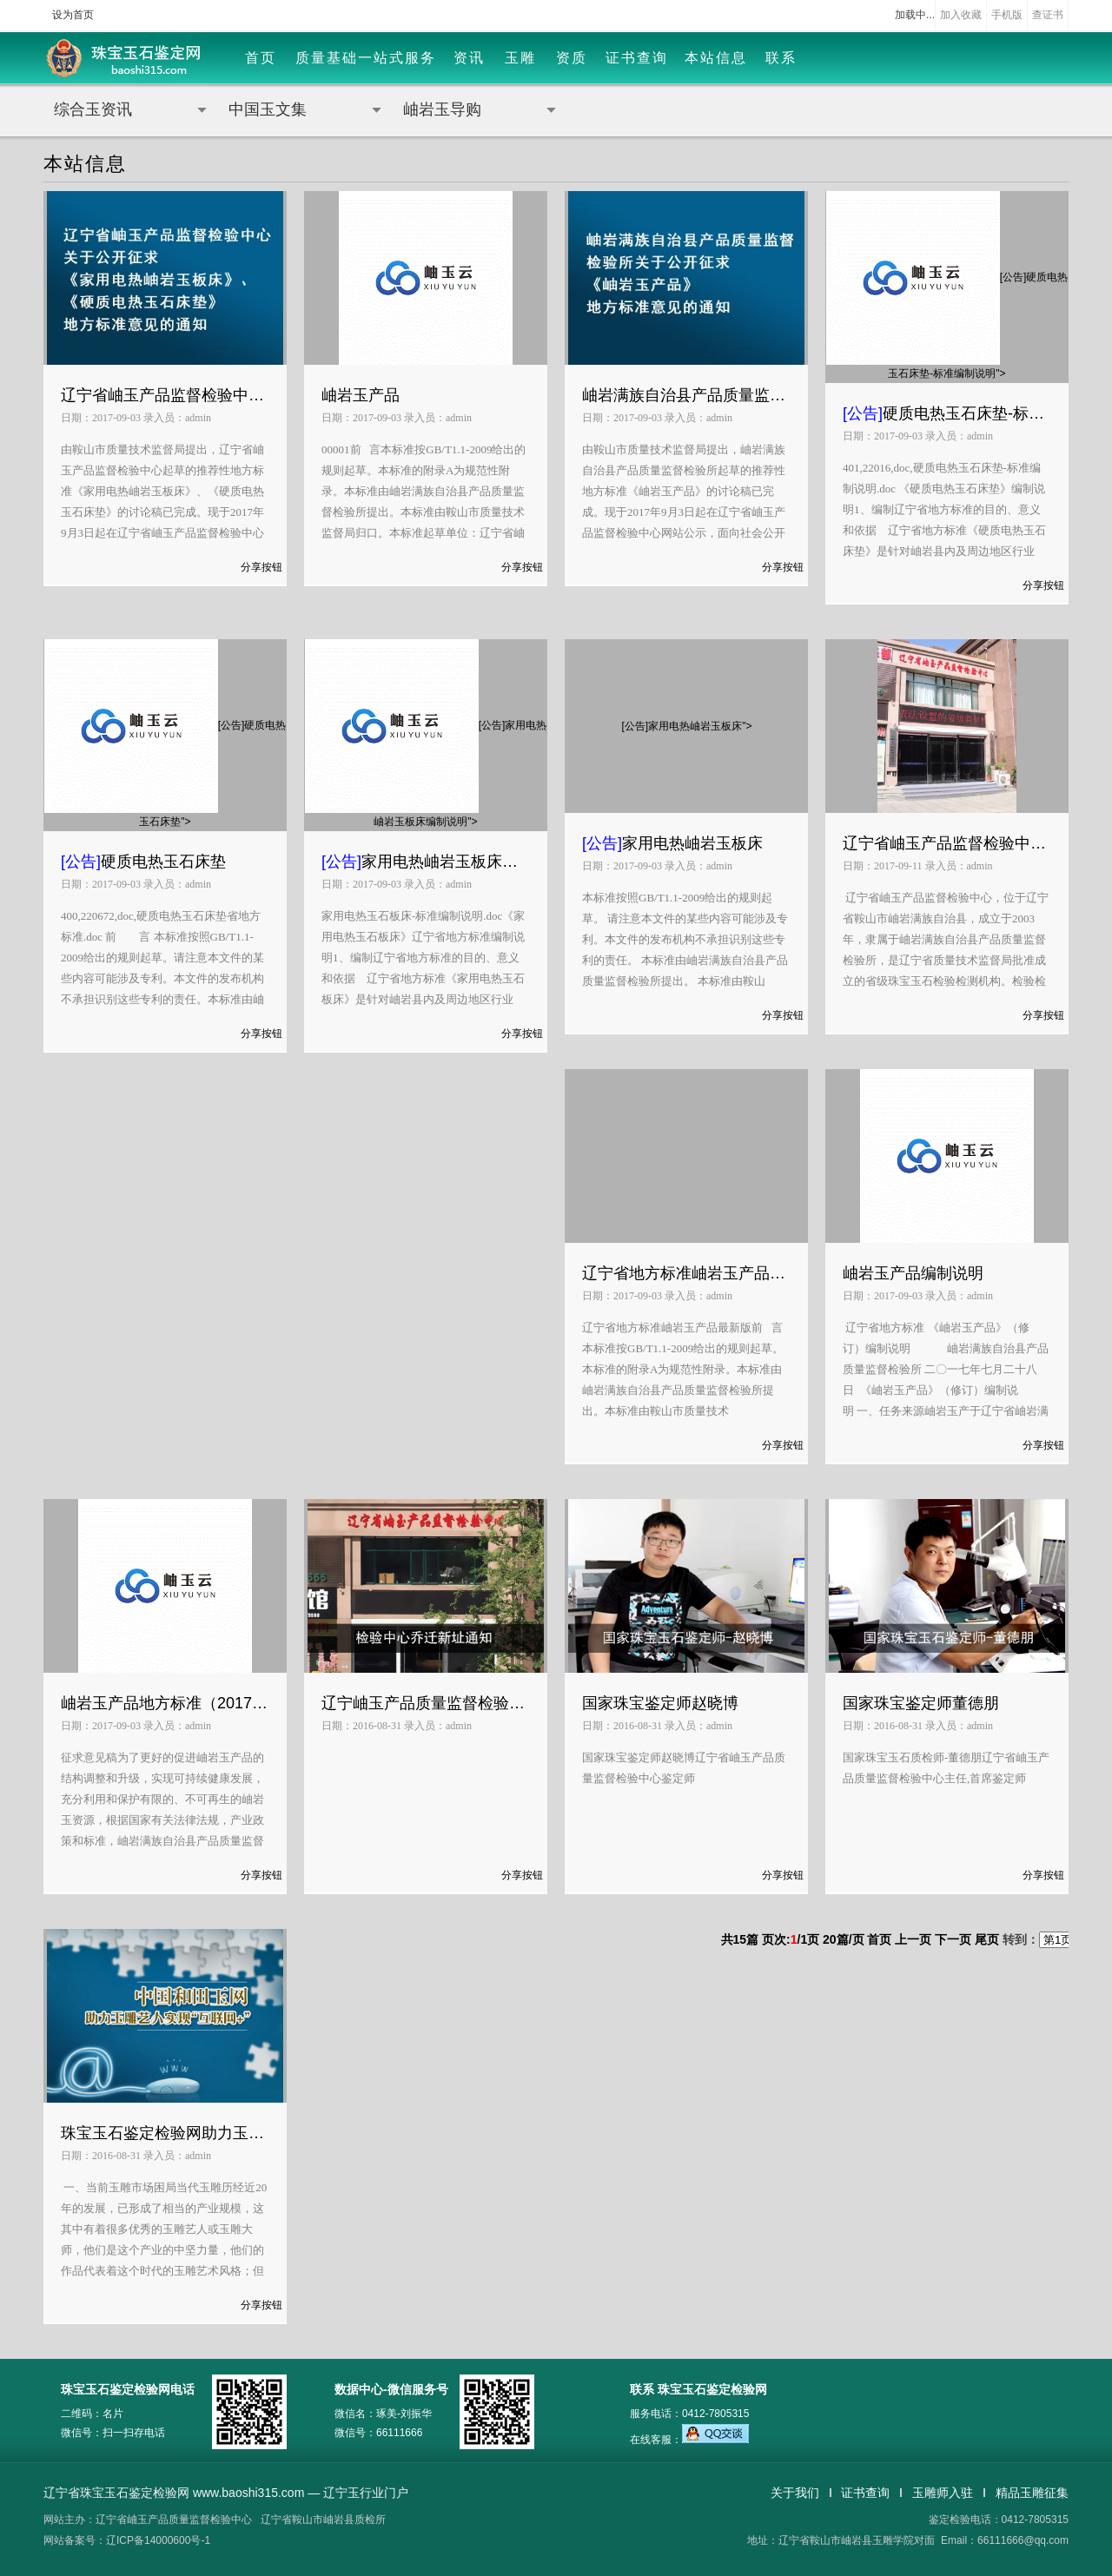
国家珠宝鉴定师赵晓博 (660, 1703)
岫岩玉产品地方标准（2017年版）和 (165, 1703)
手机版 (1007, 15)
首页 (260, 57)
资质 (571, 57)
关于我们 (795, 2493)
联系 (781, 57)
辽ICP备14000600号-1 (158, 2540)
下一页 (953, 1939)
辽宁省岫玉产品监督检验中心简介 (947, 843)
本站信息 (716, 57)
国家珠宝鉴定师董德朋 (921, 1703)
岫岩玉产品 (360, 395)
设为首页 (73, 15)
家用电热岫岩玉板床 (672, 843)
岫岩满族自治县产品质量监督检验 (686, 395)
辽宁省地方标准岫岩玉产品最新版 (686, 1273)
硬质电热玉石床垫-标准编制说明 (947, 413)
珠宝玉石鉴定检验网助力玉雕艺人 (165, 2133)
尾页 (987, 1939)
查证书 (1047, 15)
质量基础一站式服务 (365, 57)
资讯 (469, 57)
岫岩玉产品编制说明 (913, 1273)
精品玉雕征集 (1032, 2493)
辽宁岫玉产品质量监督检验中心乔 (425, 1703)
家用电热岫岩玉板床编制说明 (425, 861)
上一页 (913, 1939)
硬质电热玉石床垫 (143, 861)
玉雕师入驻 (942, 2493)
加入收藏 (961, 15)
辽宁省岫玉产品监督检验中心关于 (165, 395)
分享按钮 (261, 567)
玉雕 (520, 57)
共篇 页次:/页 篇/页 (794, 1939)
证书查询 (637, 57)
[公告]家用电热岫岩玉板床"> (686, 726)
